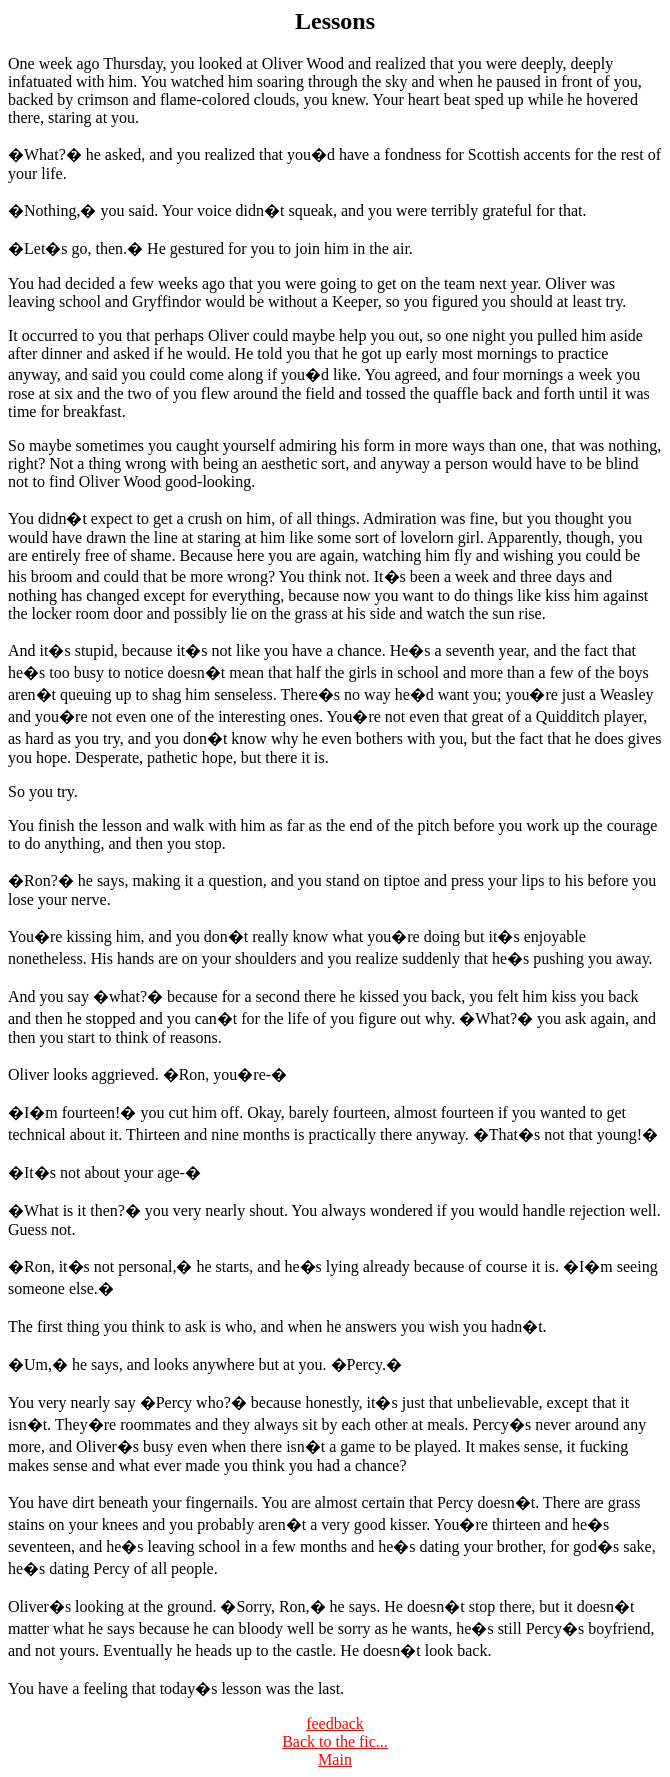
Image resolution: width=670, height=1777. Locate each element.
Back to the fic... (335, 1741)
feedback (335, 1723)
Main (335, 1759)
